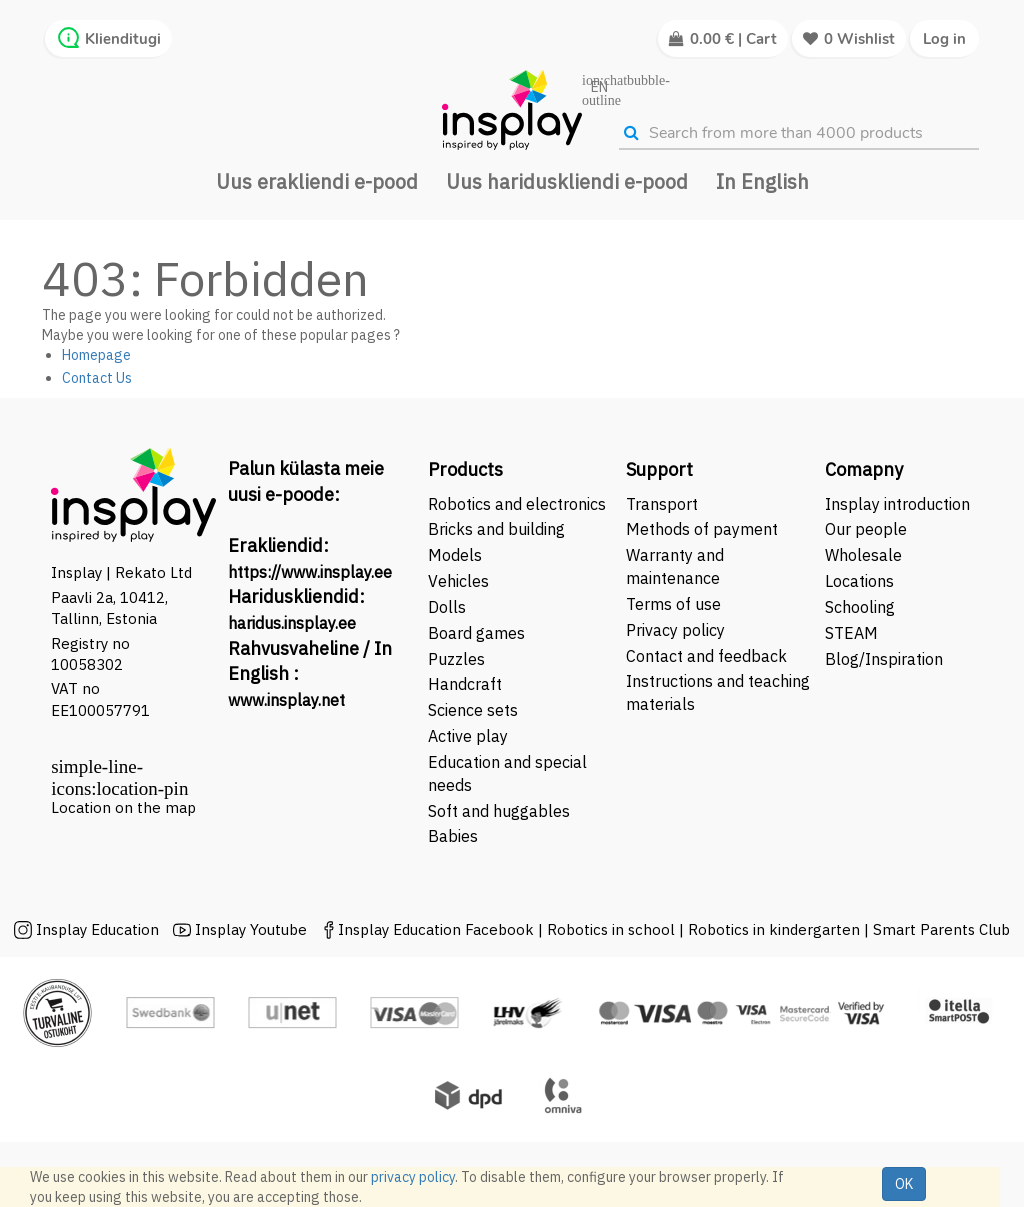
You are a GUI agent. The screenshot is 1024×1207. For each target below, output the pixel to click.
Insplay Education (97, 929)
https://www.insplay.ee (310, 572)
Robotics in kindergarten (776, 929)
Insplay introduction (897, 504)
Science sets (475, 710)
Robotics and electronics (517, 504)
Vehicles (458, 581)
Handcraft (465, 684)
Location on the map (123, 807)
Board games (476, 633)
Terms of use (673, 604)
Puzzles (456, 659)
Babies (453, 836)
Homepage (96, 355)
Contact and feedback (706, 656)
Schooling (860, 607)
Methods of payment (702, 529)
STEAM (851, 633)
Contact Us (97, 378)
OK (904, 1184)
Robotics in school (611, 929)
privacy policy (413, 1177)
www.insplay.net (286, 700)
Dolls (447, 607)
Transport (662, 504)
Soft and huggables (499, 811)
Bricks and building (496, 529)
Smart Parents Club (941, 929)
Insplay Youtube (251, 929)
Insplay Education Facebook (436, 929)
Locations (859, 581)
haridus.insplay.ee (292, 623)
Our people (866, 529)
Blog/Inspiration (884, 659)
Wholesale (863, 555)
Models (455, 555)
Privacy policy (675, 630)
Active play (468, 736)
